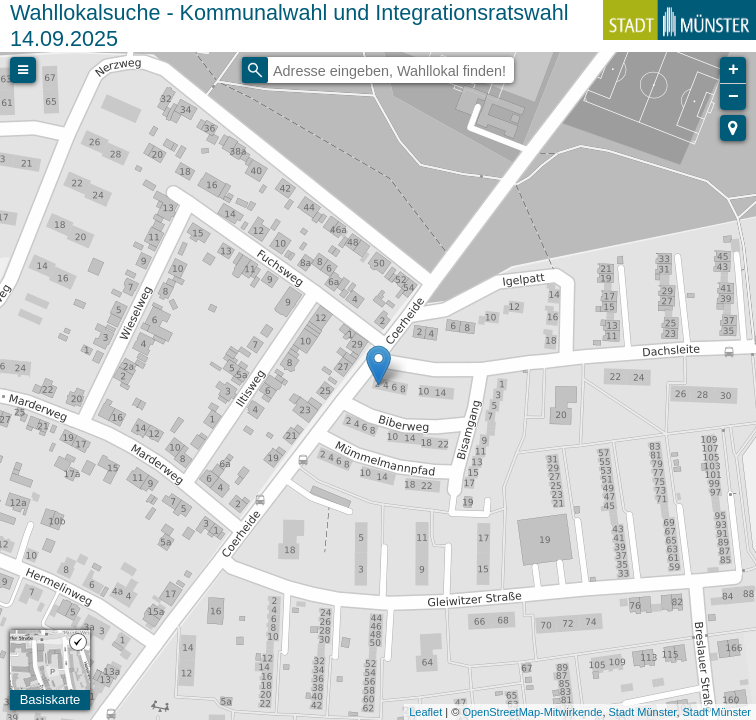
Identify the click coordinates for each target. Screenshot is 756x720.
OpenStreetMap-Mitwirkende (532, 712)
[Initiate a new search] (255, 70)
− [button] (733, 97)
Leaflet (425, 712)
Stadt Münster (643, 712)
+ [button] (733, 70)
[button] (733, 128)
